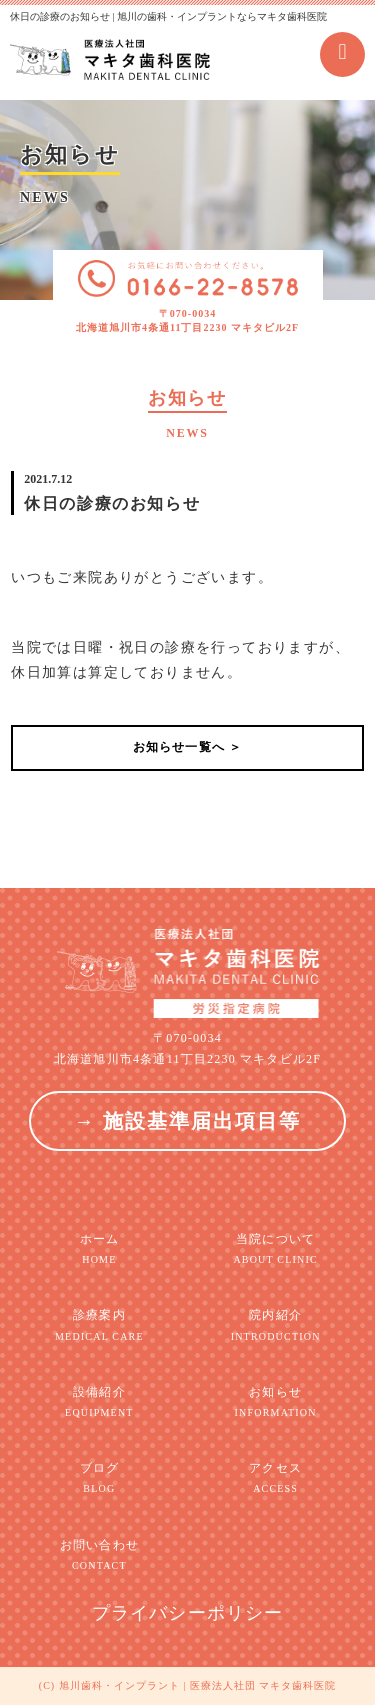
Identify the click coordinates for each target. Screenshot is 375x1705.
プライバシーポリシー (188, 1613)
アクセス (276, 1478)
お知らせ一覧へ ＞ (188, 747)
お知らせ (276, 1402)
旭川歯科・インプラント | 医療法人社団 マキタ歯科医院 (198, 1685)
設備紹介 (99, 1402)
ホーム (99, 1249)
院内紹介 (276, 1325)
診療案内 (99, 1325)
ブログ (99, 1478)
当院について (276, 1249)
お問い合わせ (99, 1555)
